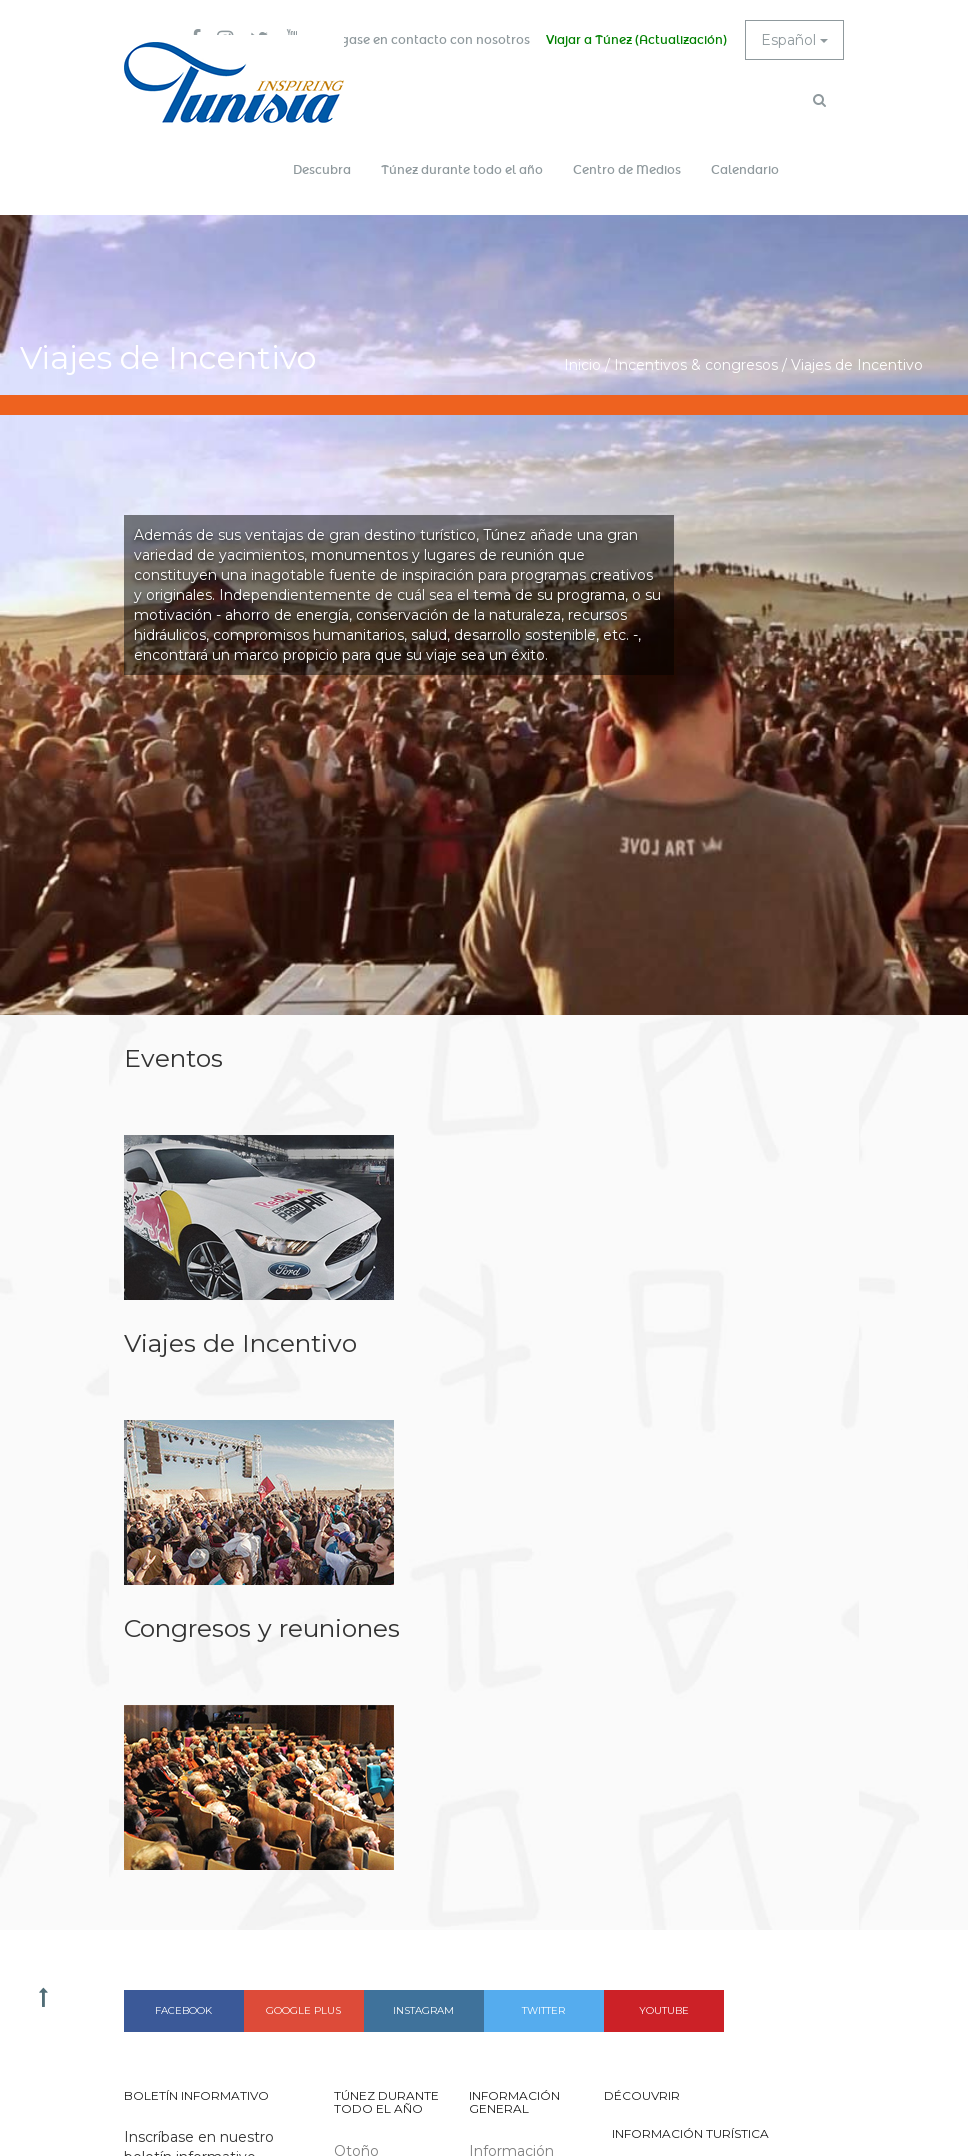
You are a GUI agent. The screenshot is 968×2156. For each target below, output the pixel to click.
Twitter (543, 2010)
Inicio (582, 365)
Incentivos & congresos (696, 365)
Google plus (303, 2010)
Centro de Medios (627, 170)
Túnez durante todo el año (462, 170)
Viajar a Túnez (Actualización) (636, 40)
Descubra (322, 170)
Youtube (664, 2010)
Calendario (745, 170)
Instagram (423, 2010)
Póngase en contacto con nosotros (423, 40)
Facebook (183, 2010)
